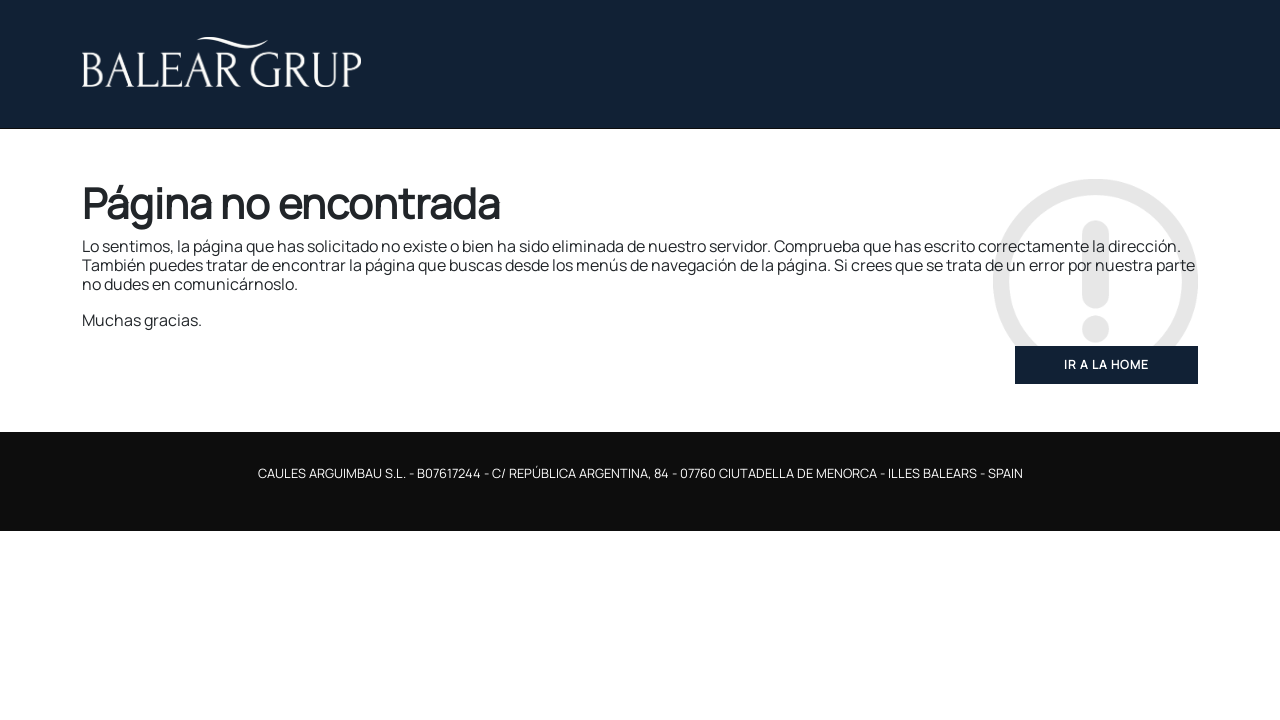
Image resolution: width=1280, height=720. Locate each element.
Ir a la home (1106, 364)
